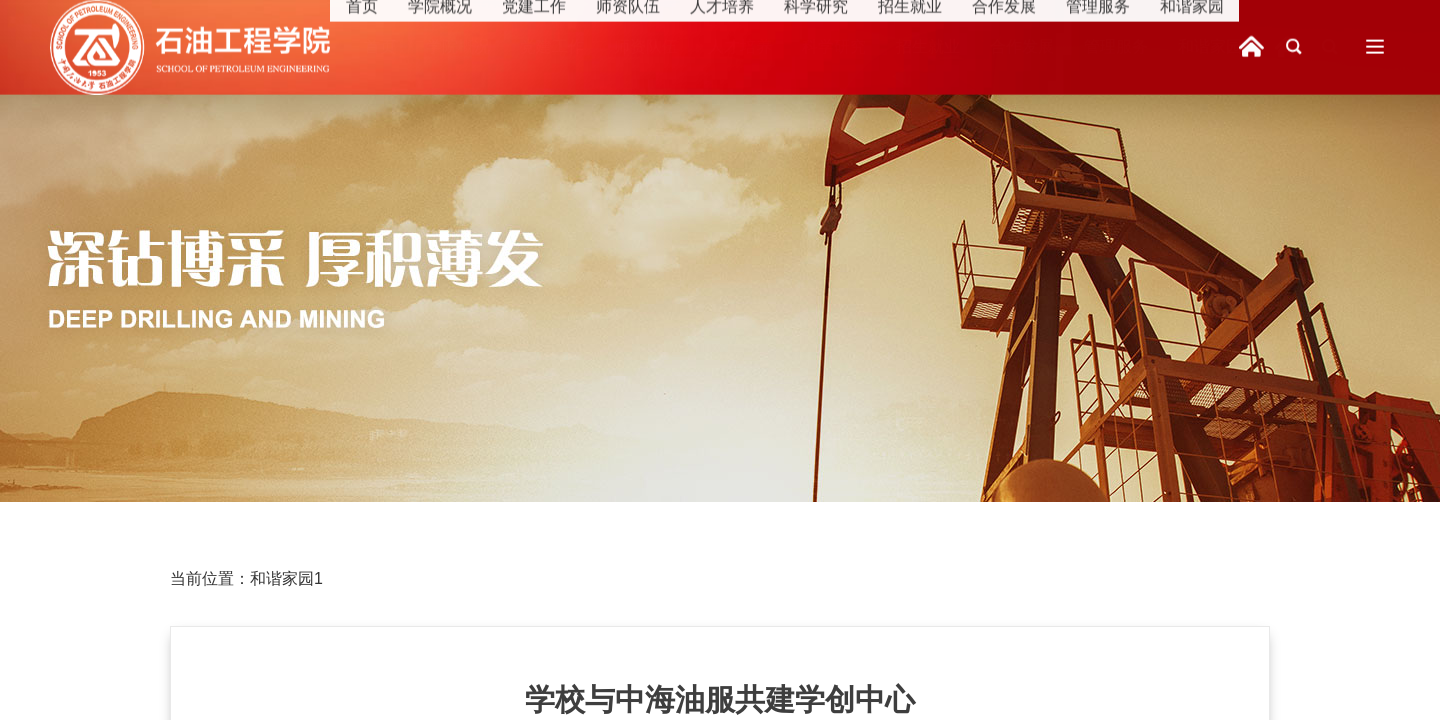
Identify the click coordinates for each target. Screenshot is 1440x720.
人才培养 (740, 46)
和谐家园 (1210, 46)
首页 (380, 46)
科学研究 (834, 46)
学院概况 (458, 46)
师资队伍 (646, 46)
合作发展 (1022, 46)
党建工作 (552, 46)
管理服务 (1116, 46)
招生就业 (928, 46)
